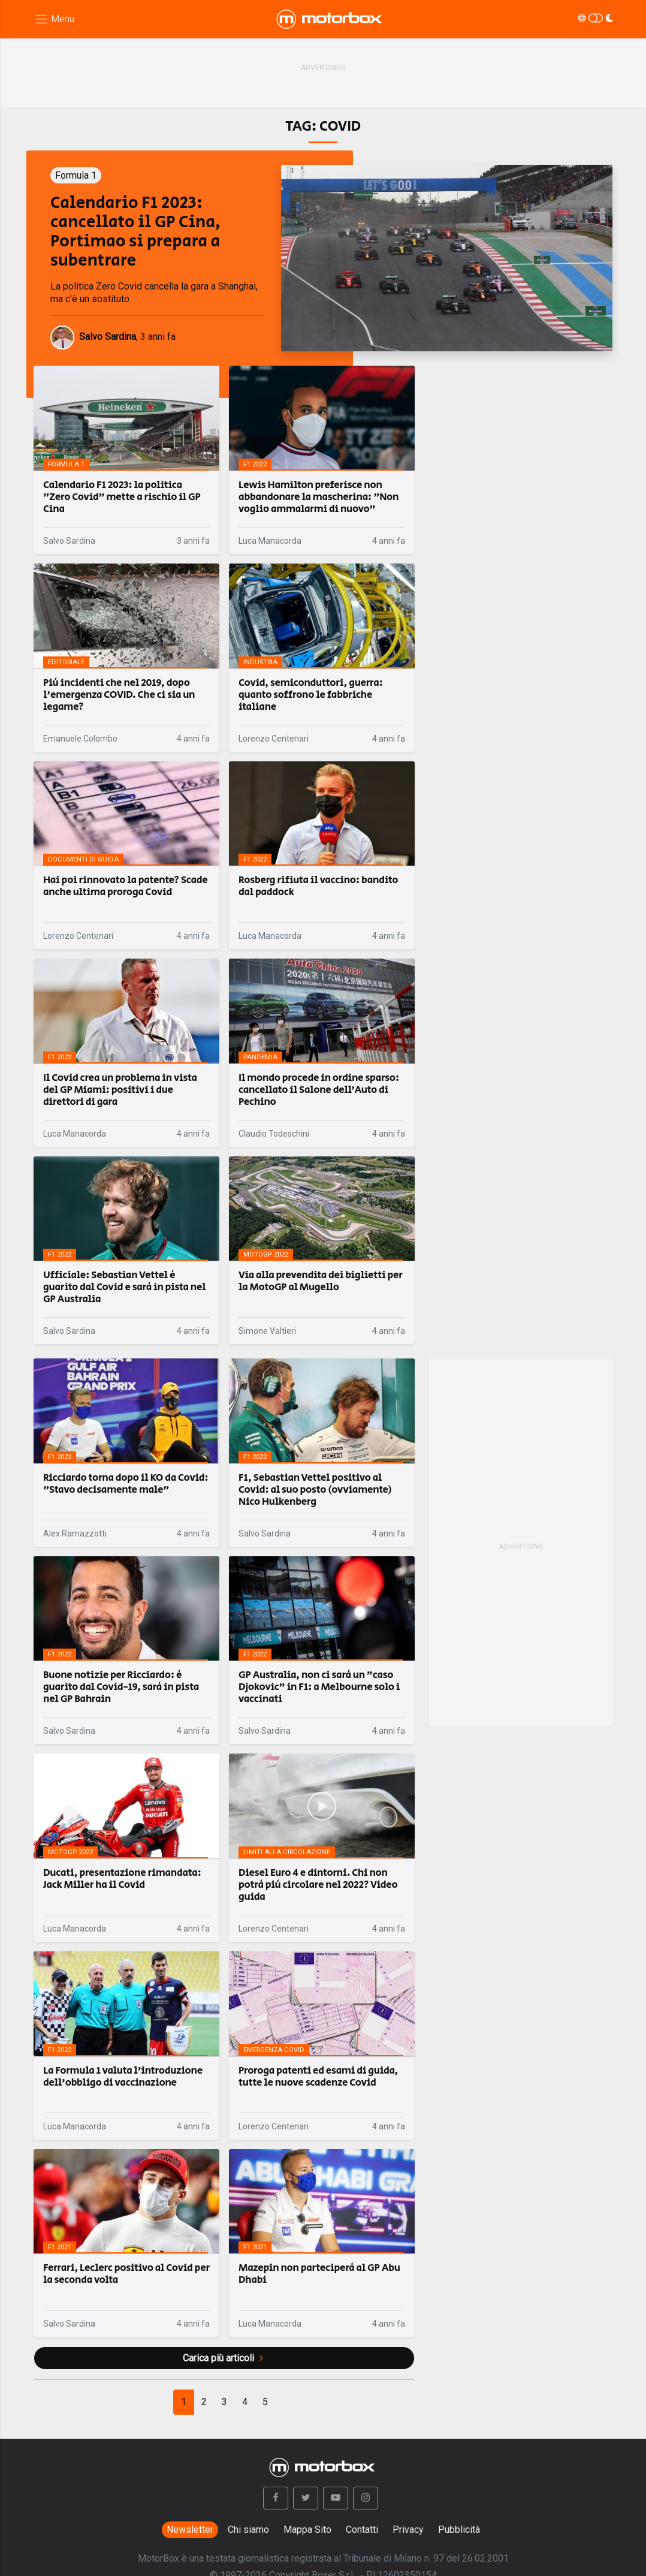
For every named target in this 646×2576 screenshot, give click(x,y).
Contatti (362, 2529)
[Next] (265, 2402)
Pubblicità (459, 2529)
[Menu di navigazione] (54, 19)
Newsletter (190, 2529)
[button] (275, 2498)
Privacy (408, 2529)
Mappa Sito (307, 2529)
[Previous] (183, 2402)
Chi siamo (248, 2529)
